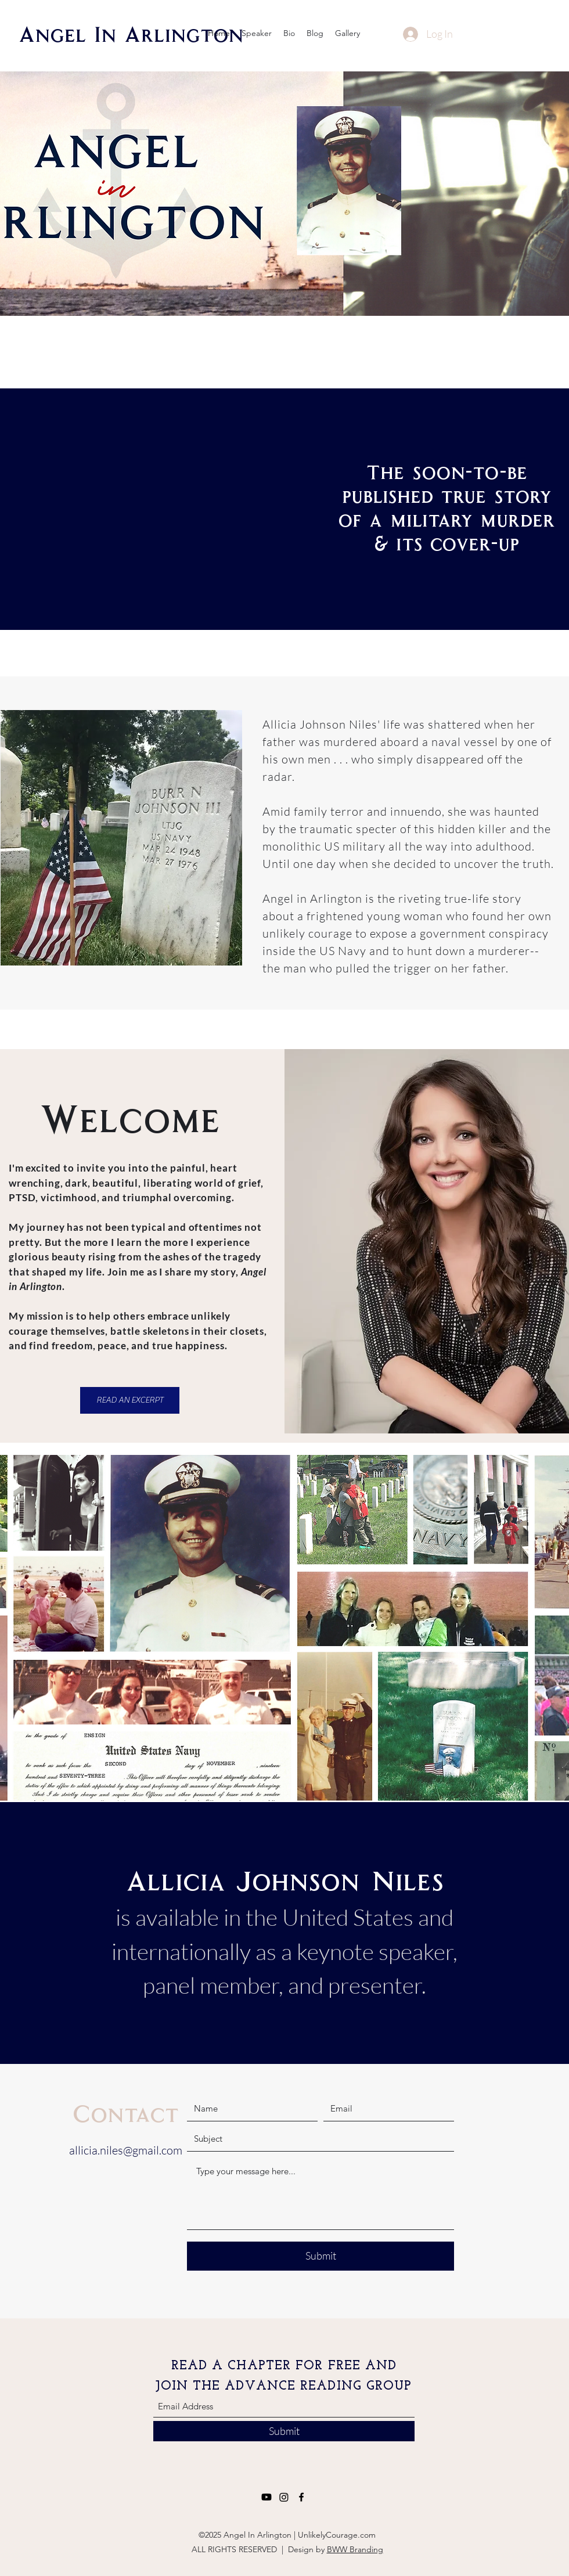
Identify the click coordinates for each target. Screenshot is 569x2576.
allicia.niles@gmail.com (125, 2150)
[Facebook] (301, 2497)
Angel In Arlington (131, 33)
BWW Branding (355, 2549)
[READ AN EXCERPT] (129, 1400)
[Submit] (320, 2256)
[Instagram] (284, 2497)
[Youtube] (266, 2497)
